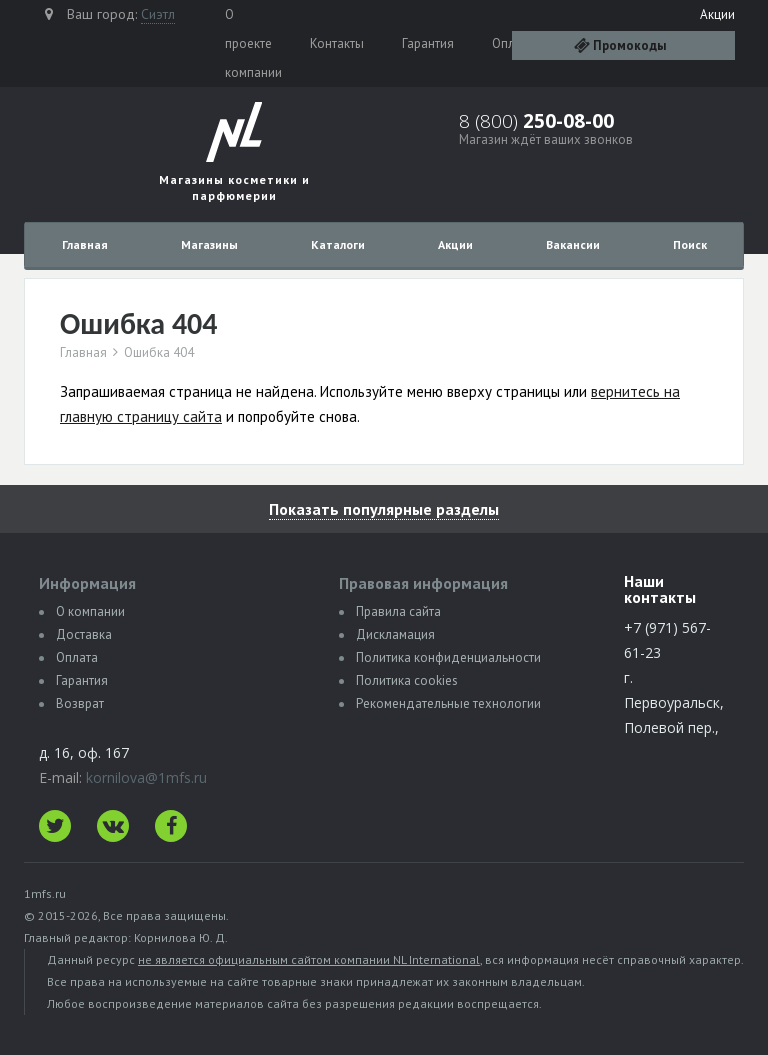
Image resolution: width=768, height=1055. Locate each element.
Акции (717, 14)
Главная (85, 244)
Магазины (209, 244)
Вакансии (573, 244)
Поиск (690, 244)
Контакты (337, 43)
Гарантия (428, 43)
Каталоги (338, 244)
